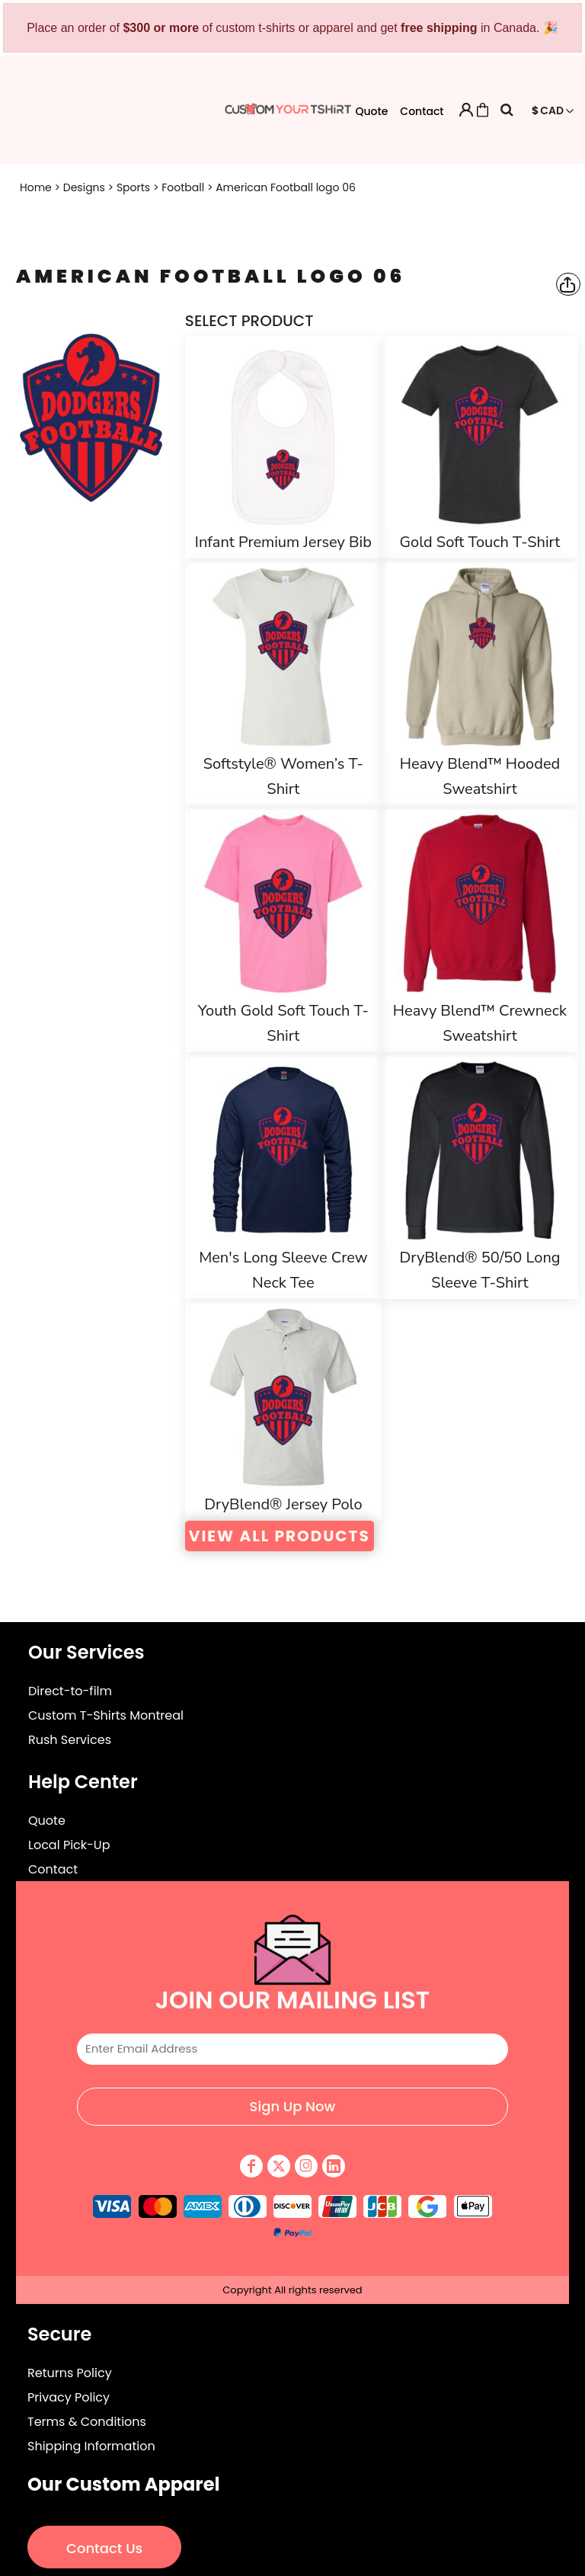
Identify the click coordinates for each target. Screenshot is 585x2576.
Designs (84, 187)
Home (36, 187)
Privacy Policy (68, 2397)
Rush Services (69, 1740)
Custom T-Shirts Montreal (106, 1715)
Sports (133, 187)
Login (466, 110)
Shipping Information (91, 2446)
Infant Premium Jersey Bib (283, 542)
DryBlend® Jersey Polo (283, 1504)
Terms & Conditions (86, 2421)
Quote (371, 111)
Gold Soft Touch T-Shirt (480, 542)
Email (292, 2021)
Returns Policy (69, 2373)
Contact (421, 111)
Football (182, 187)
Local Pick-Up (69, 1845)
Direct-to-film (70, 1691)
